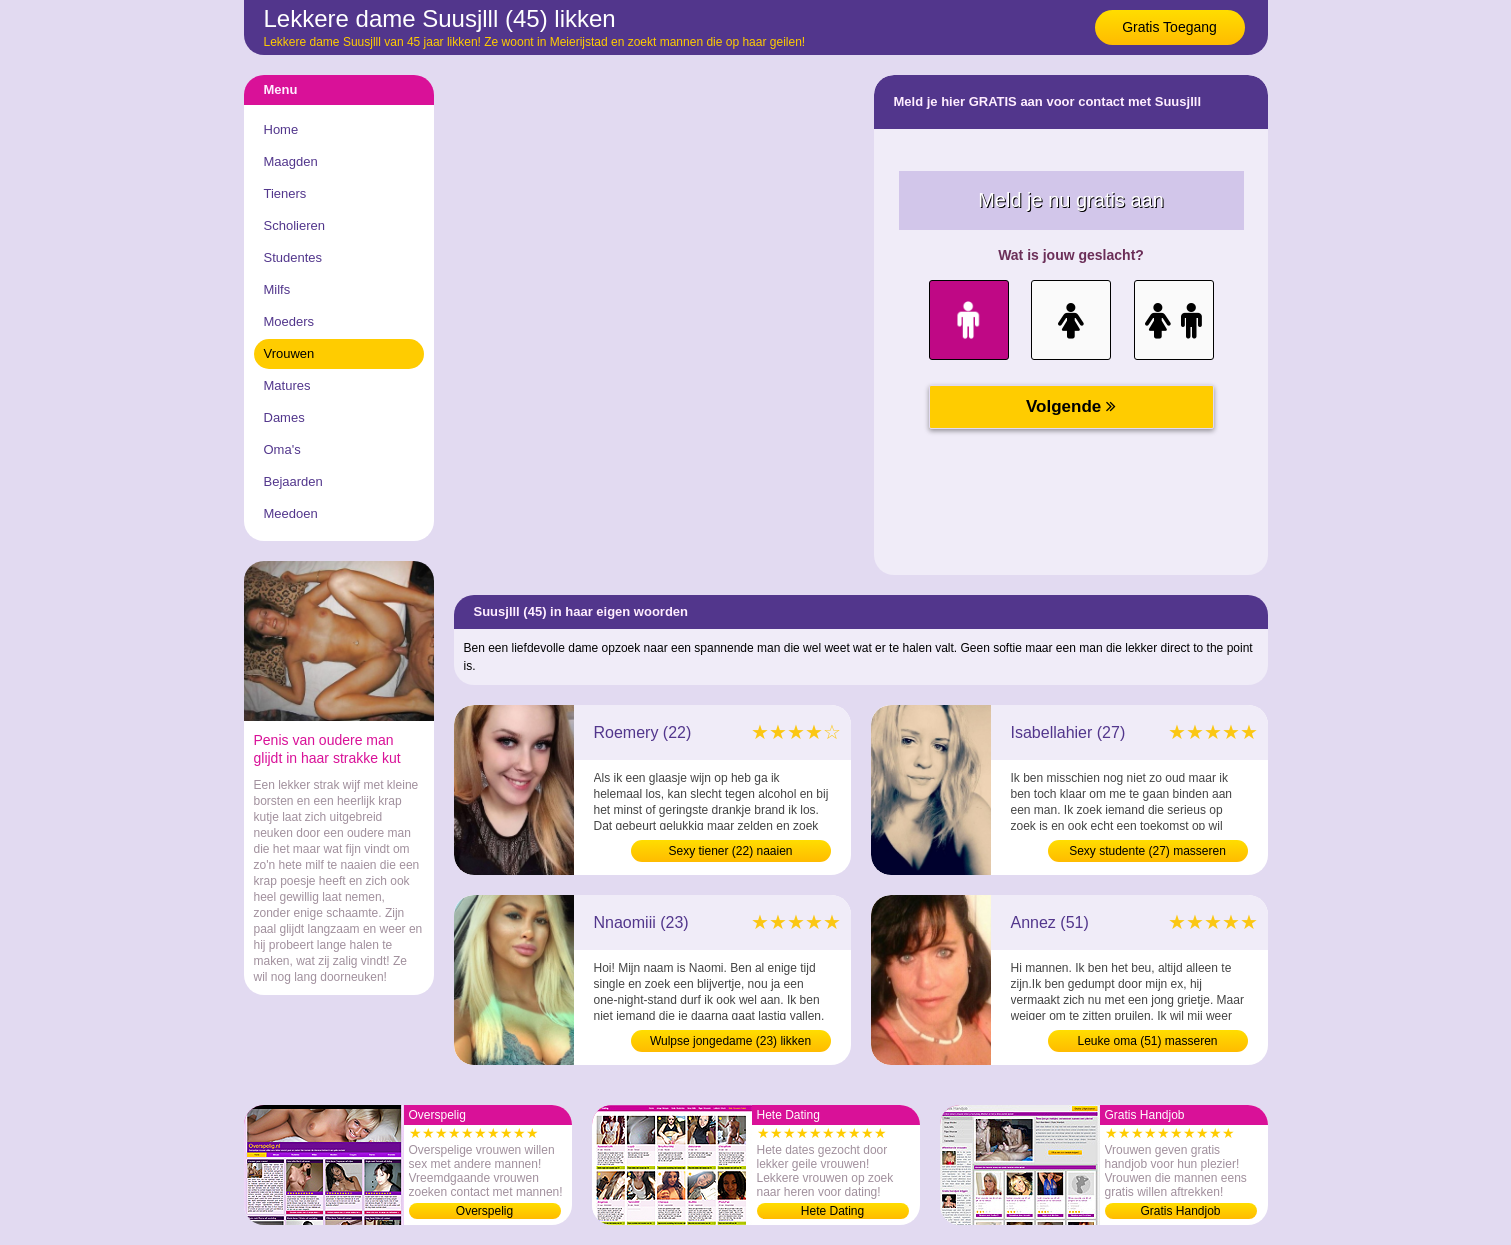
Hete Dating (832, 1211)
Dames (284, 417)
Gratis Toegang (1169, 27)
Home (281, 129)
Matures (287, 385)
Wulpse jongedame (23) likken (730, 1041)
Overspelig (484, 1211)
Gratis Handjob (1180, 1211)
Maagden (291, 161)
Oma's (282, 449)
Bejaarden (293, 481)
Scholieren (294, 225)
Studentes (293, 257)
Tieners (285, 193)
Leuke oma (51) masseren (1147, 1041)
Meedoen (291, 513)
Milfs (277, 289)
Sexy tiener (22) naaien (730, 851)
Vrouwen (289, 353)
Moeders (289, 321)
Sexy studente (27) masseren (1147, 851)
